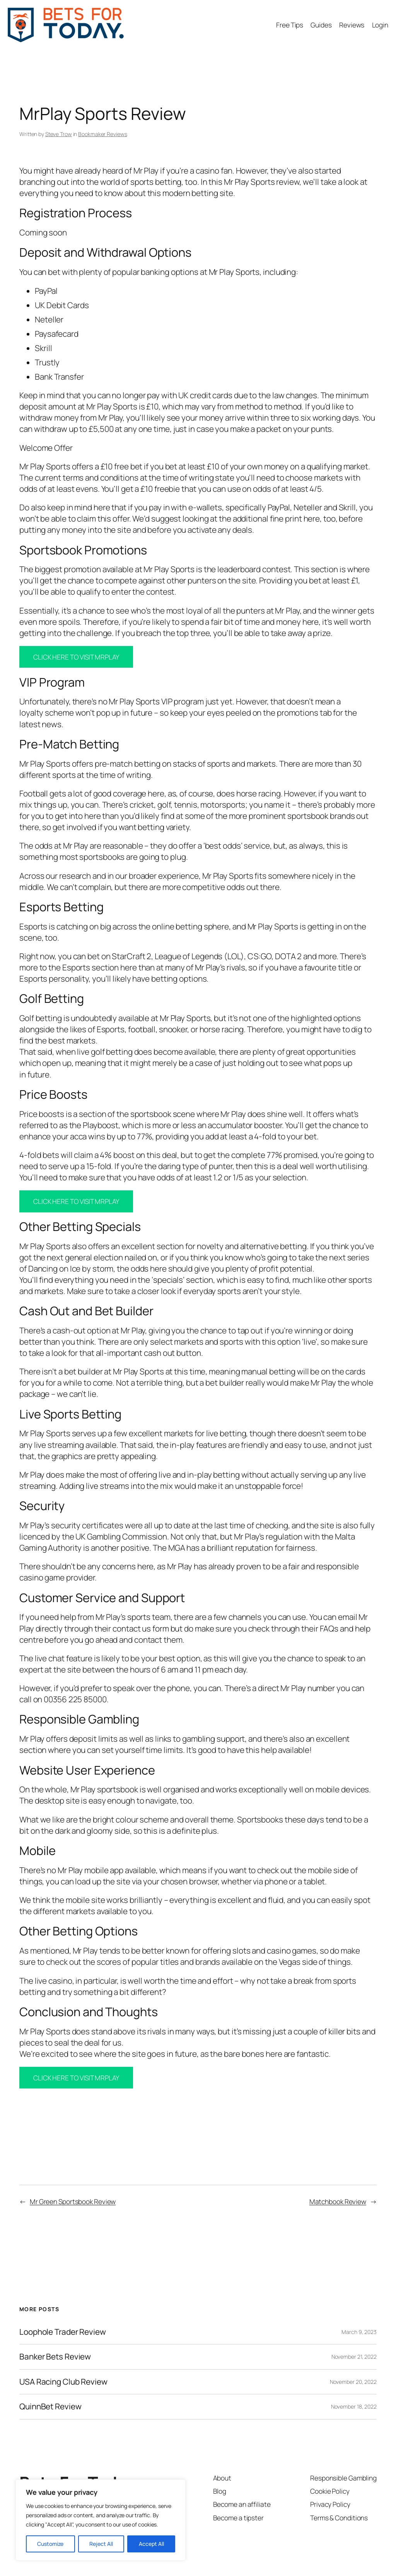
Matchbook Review (337, 2201)
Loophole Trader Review (62, 2331)
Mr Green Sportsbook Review (73, 2201)
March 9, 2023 (359, 2332)
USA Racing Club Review (63, 2381)
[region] (100, 2520)
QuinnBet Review (50, 2406)
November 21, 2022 (354, 2356)
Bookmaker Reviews (102, 134)
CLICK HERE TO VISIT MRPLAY (76, 656)
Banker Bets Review (55, 2356)
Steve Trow (58, 134)
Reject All (101, 2543)
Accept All (151, 2543)
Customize (50, 2543)
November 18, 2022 (354, 2406)
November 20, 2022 (353, 2381)
